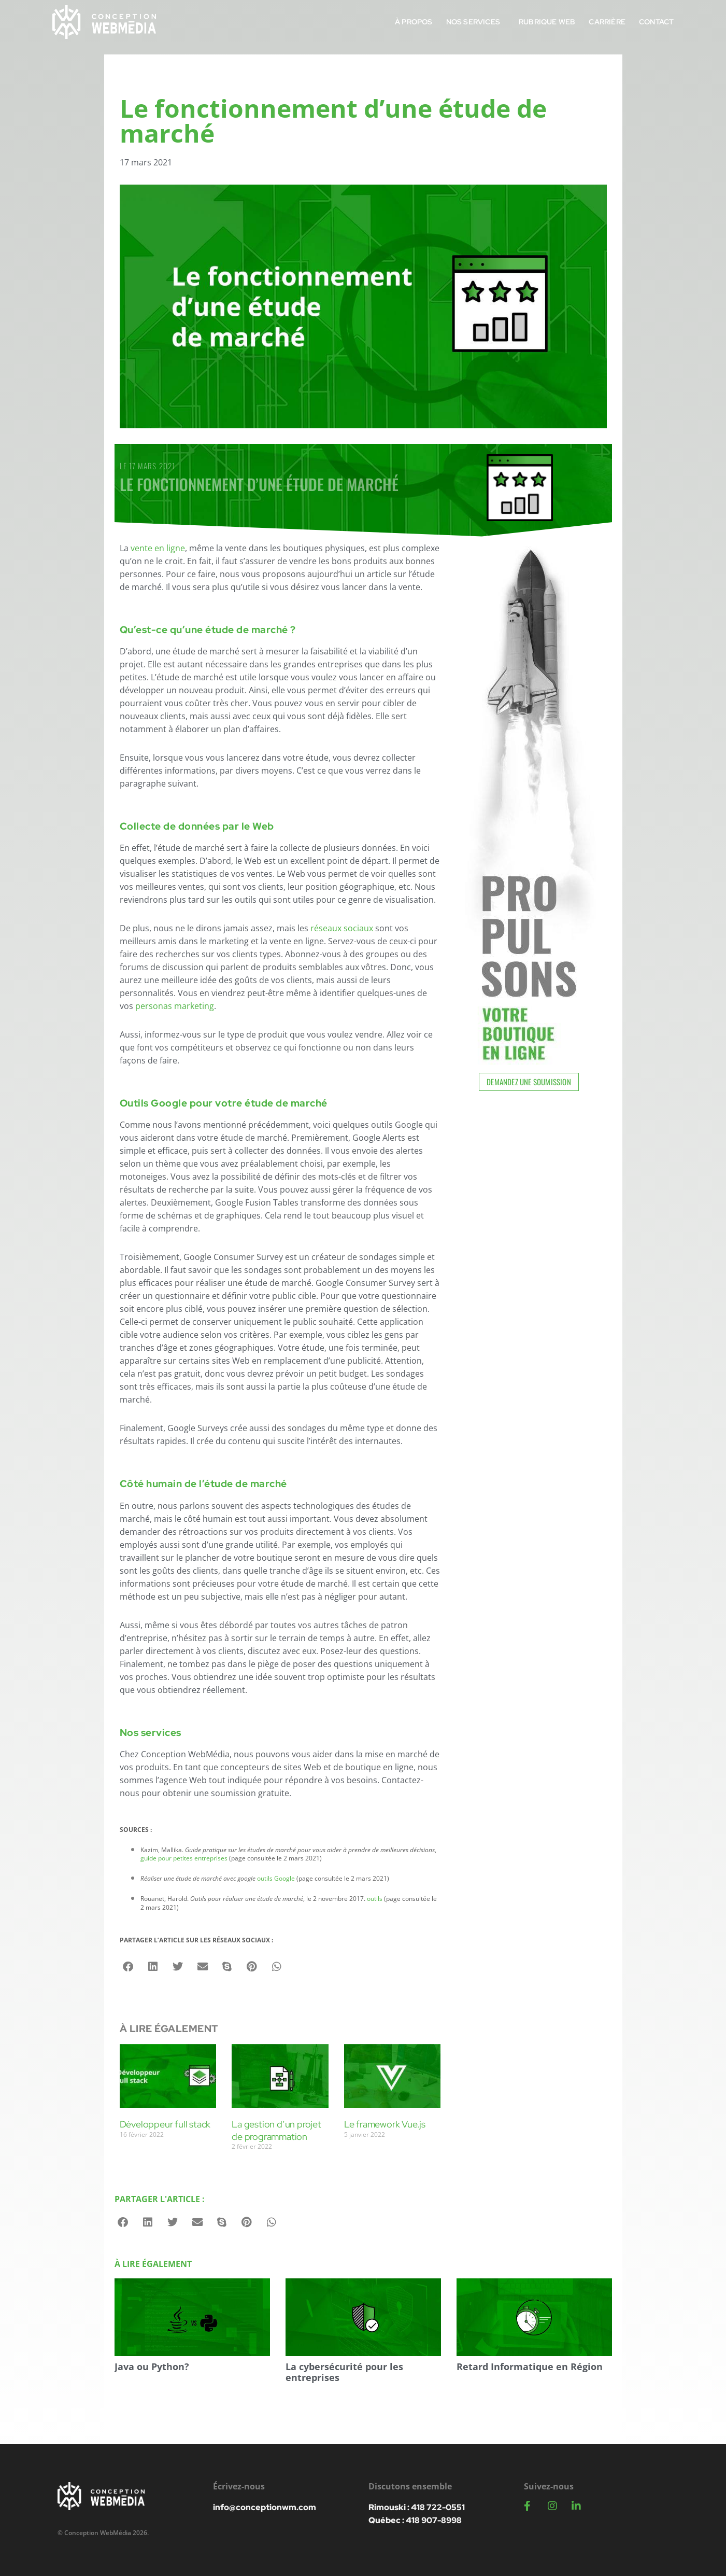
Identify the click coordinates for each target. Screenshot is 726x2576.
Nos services (475, 22)
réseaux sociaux (341, 928)
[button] (128, 1967)
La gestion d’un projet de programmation (276, 2130)
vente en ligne (158, 548)
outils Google (276, 1878)
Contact (656, 21)
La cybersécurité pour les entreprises (344, 2372)
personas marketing (174, 1006)
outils (375, 1898)
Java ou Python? (152, 2366)
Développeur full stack (165, 2124)
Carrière (607, 21)
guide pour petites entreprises (183, 1858)
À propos (414, 21)
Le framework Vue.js (384, 2124)
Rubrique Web (547, 21)
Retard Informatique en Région (530, 2366)
